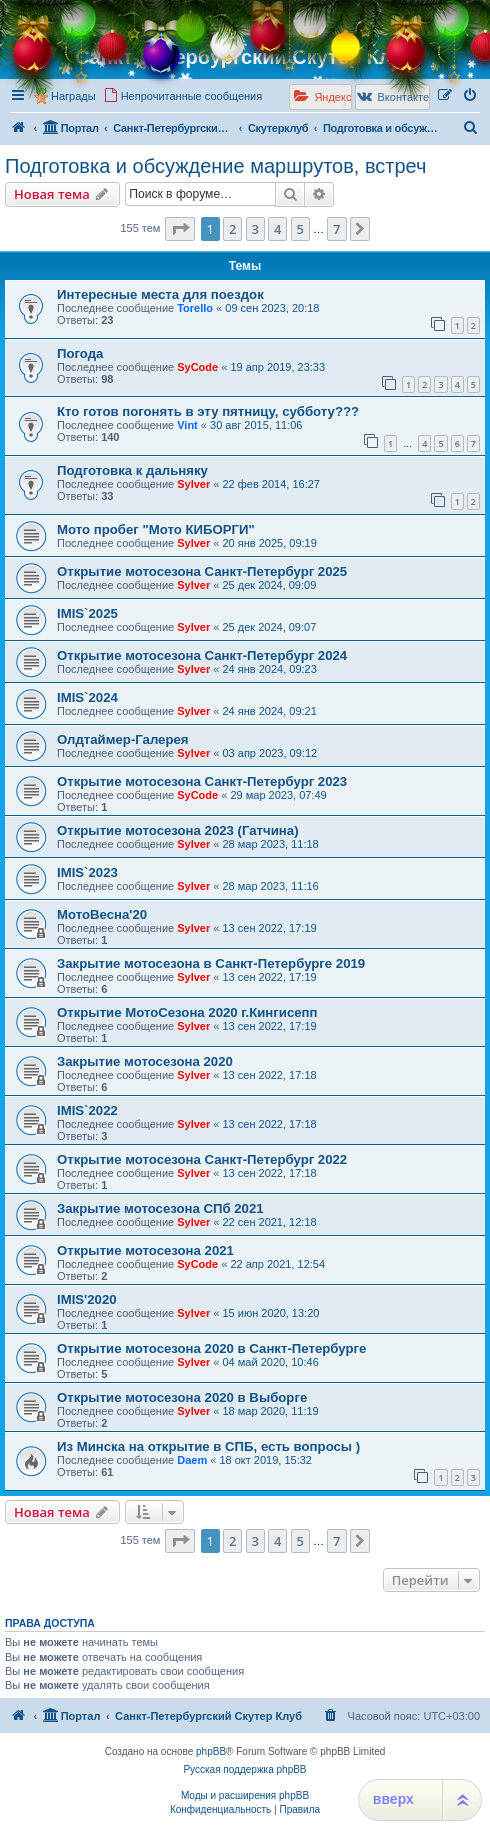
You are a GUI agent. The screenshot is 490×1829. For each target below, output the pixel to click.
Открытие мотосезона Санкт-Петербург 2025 (202, 571)
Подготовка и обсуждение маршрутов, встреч (216, 166)
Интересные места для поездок (160, 294)
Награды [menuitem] (73, 96)
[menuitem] (471, 96)
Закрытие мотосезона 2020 (145, 1061)
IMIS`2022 (87, 1110)
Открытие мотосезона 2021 (145, 1250)
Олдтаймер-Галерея (123, 739)
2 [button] (232, 229)
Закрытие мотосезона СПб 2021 (160, 1208)
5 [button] (300, 229)
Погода (80, 353)
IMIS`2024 (87, 697)
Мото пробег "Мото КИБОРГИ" (156, 529)
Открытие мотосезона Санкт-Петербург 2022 (202, 1159)
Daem (192, 1460)
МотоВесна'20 (102, 914)
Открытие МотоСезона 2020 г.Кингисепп (187, 1012)
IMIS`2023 (87, 872)
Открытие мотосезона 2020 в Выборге (182, 1397)
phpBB (211, 1751)
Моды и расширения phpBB (245, 1795)
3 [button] (255, 229)
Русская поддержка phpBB (244, 1769)
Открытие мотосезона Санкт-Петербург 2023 (202, 781)
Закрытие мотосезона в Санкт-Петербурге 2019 (211, 963)
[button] (180, 229)
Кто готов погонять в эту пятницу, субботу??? (208, 411)
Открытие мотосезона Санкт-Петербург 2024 (202, 655)
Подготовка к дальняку (132, 470)
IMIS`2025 (87, 613)
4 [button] (277, 229)
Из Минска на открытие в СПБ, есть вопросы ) (208, 1446)
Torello (195, 308)
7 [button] (336, 229)
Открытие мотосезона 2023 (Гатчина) (178, 830)
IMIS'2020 (87, 1299)
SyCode (197, 367)
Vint (187, 425)
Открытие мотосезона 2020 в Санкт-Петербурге (211, 1348)
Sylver (193, 484)
